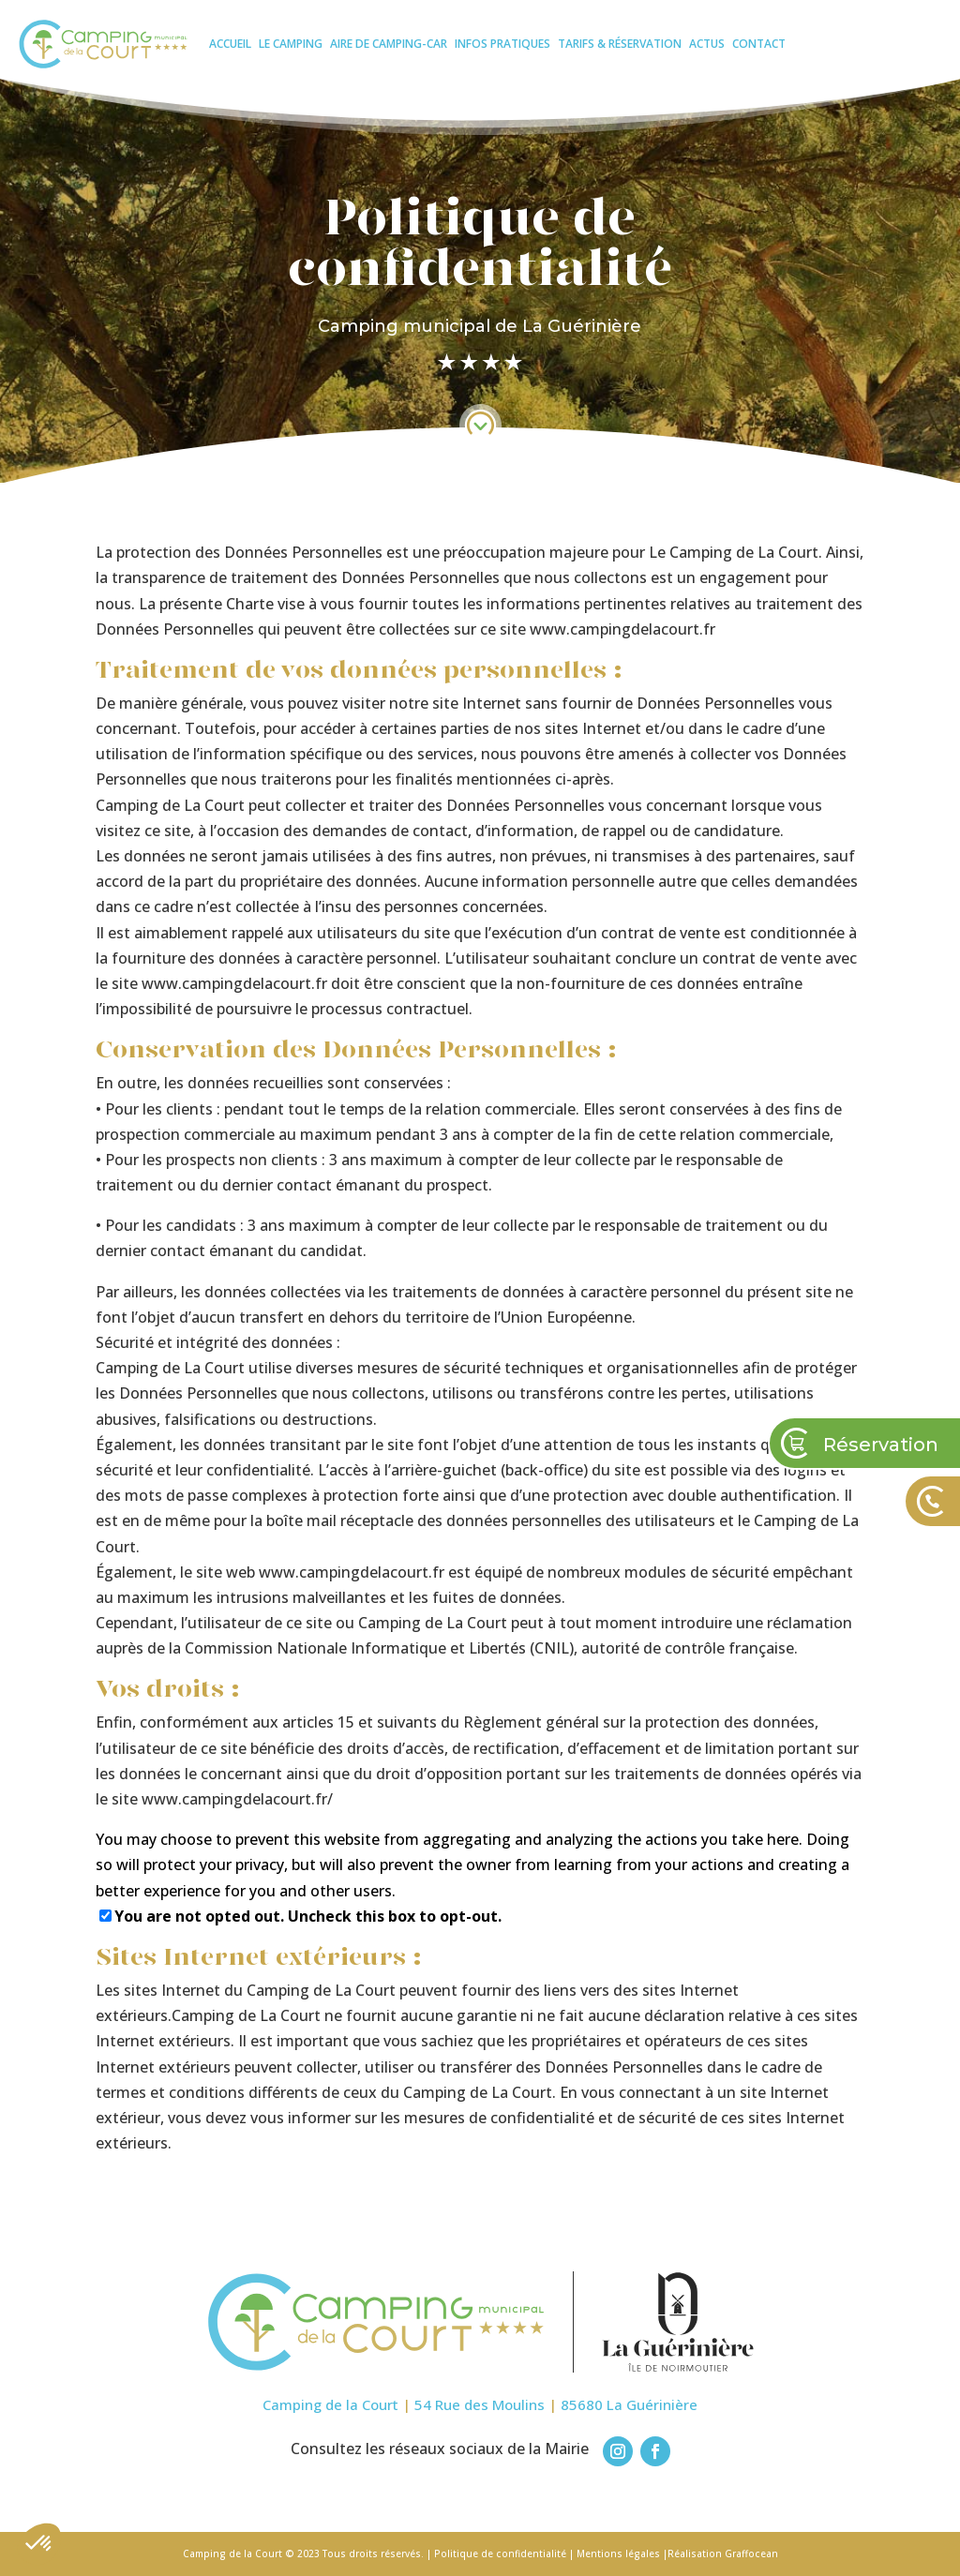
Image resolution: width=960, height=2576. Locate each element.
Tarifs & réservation (620, 44)
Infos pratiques (502, 44)
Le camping (290, 44)
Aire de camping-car (388, 44)
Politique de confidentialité (500, 2553)
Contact (759, 44)
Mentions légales (618, 2553)
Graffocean (751, 2553)
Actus (707, 44)
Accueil (230, 44)
